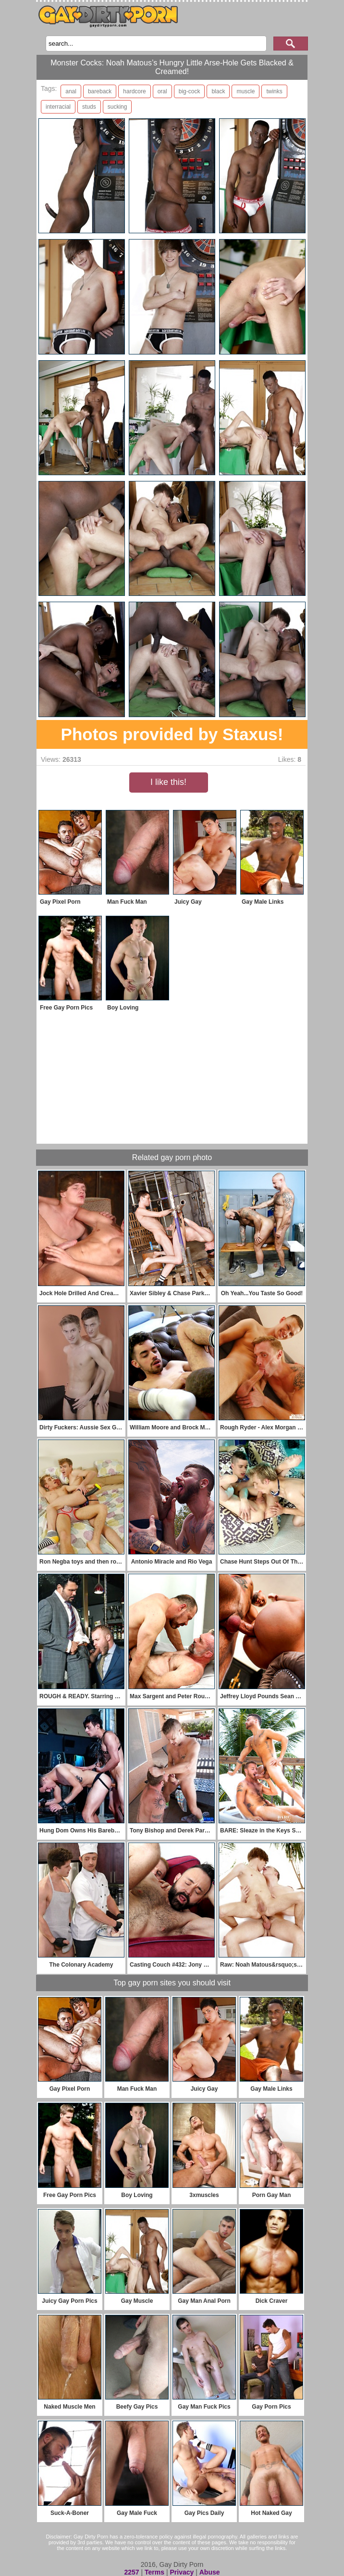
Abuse (209, 2572)
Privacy (182, 2572)
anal (70, 91)
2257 (131, 2572)
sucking (117, 106)
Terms (154, 2572)
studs (89, 106)
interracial (58, 106)
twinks (274, 91)
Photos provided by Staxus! (172, 734)
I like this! (168, 782)
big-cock (189, 91)
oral (162, 91)
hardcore (134, 91)
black (218, 91)
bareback (99, 91)
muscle (245, 91)
